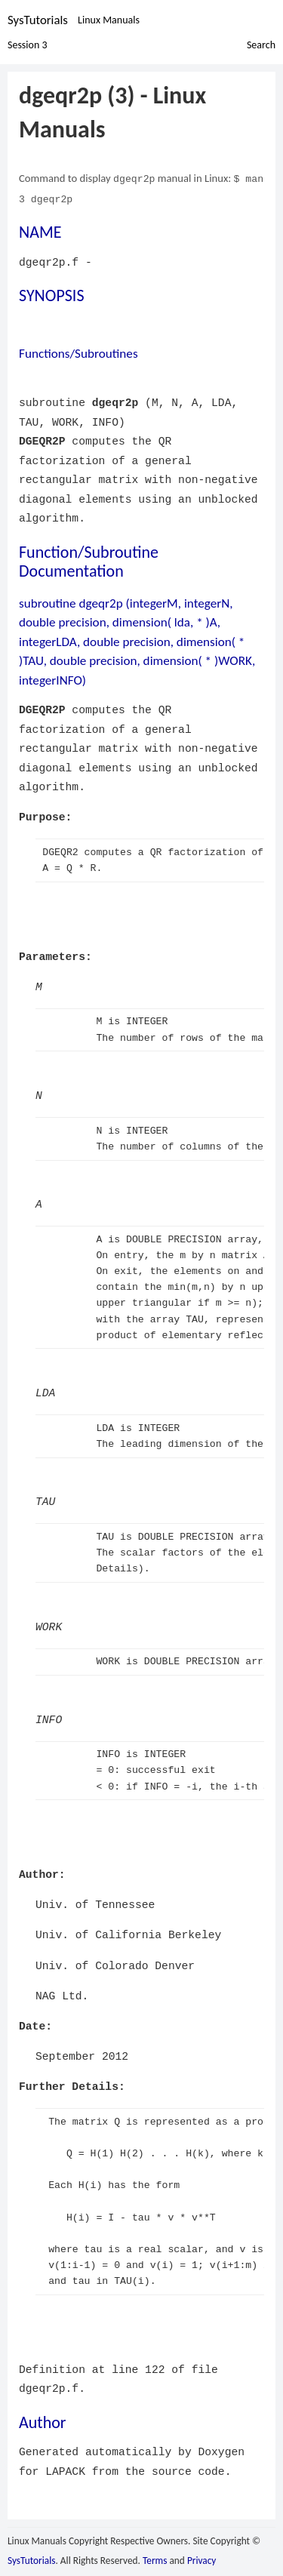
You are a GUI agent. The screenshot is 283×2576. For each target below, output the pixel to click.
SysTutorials (38, 20)
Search (261, 44)
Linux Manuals (109, 20)
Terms (155, 2559)
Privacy (201, 2559)
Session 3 (28, 44)
